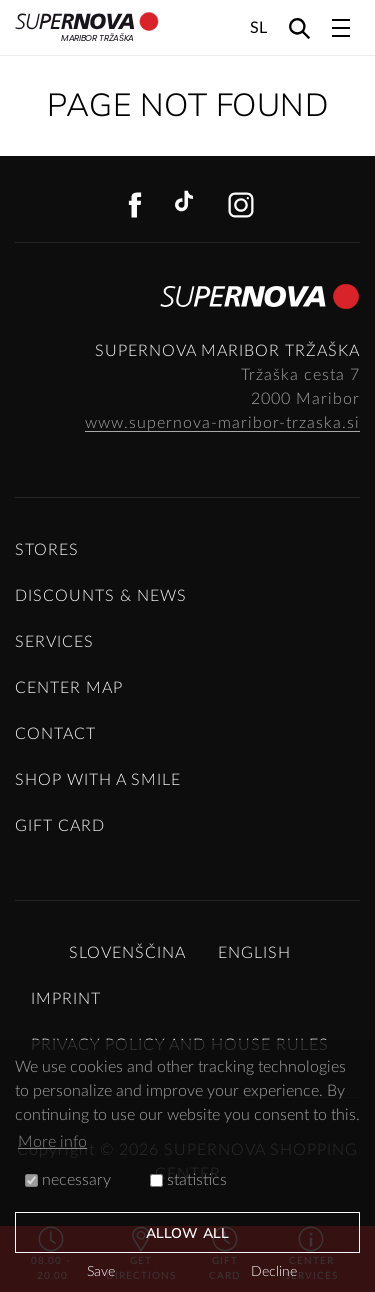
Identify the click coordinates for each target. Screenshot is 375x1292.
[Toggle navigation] (341, 28)
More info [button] (52, 1142)
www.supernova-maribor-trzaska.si (222, 423)
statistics (188, 1180)
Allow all (187, 1233)
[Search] (299, 27)
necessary (68, 1180)
